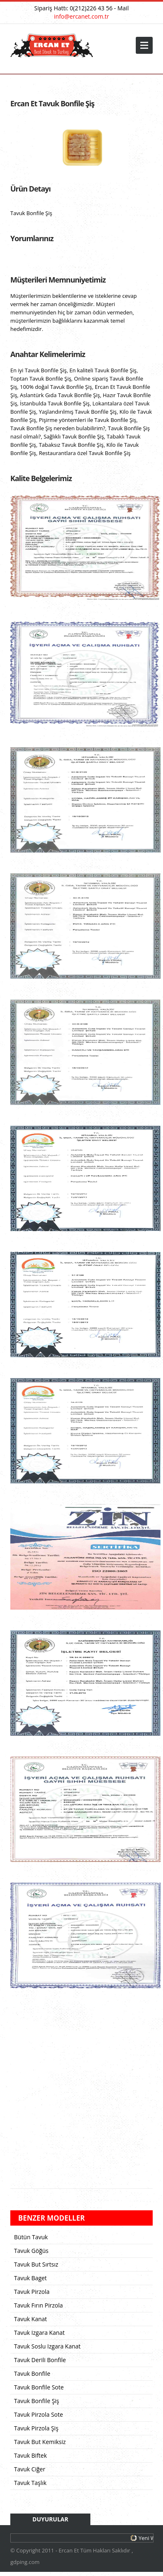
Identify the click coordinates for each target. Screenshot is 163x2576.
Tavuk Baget (30, 2278)
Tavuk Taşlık (30, 2483)
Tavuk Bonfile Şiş (36, 2401)
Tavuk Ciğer (29, 2469)
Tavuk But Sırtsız (36, 2264)
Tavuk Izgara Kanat (39, 2332)
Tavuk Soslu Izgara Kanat (47, 2346)
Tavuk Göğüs (31, 2251)
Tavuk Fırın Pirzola (38, 2305)
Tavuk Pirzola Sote (38, 2414)
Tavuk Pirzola (32, 2292)
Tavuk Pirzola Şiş (36, 2428)
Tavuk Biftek (30, 2455)
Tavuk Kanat (30, 2319)
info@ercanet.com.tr (81, 16)
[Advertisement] (77, 2092)
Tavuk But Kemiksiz (40, 2442)
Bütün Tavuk (31, 2237)
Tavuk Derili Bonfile (40, 2360)
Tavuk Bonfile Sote (39, 2387)
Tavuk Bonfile (32, 2373)
